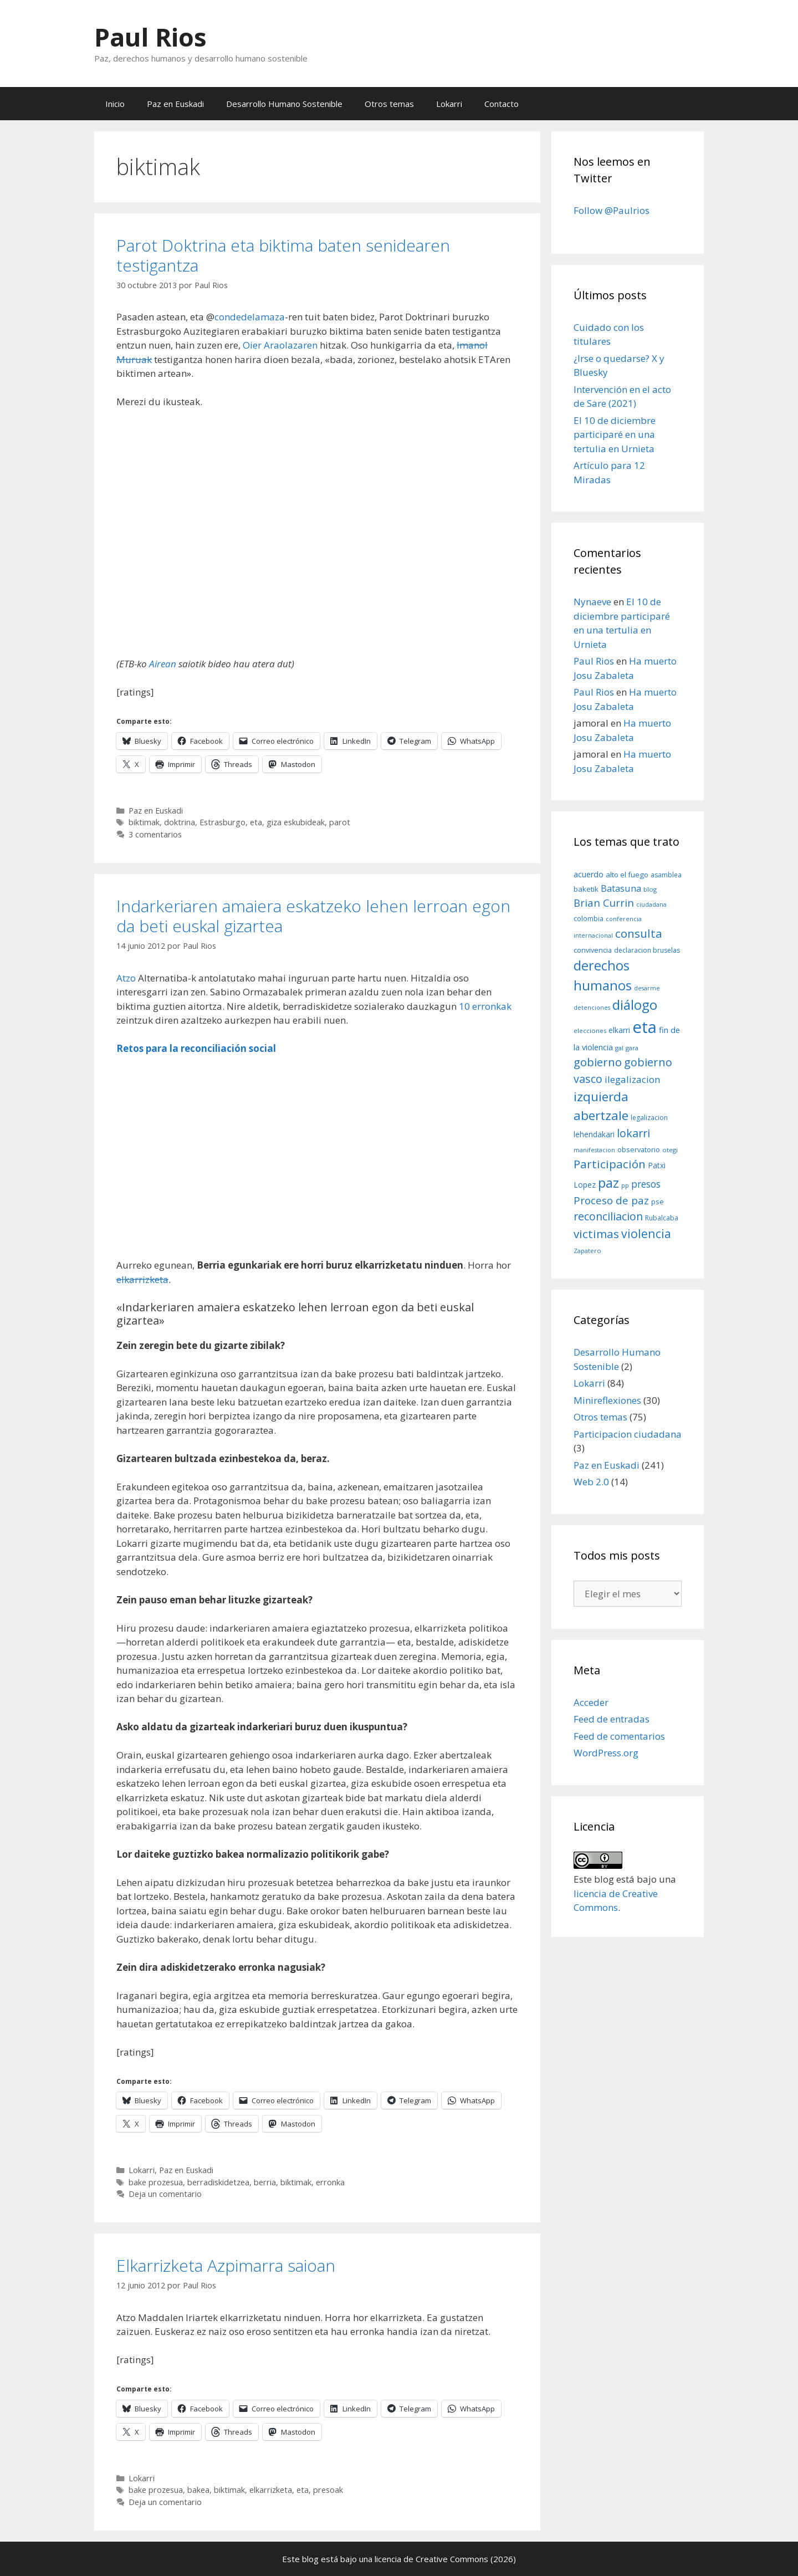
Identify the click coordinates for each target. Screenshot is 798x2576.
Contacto (501, 103)
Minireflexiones (607, 1400)
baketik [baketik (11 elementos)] (586, 889)
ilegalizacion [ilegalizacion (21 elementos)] (633, 1079)
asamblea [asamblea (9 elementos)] (666, 875)
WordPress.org (606, 1752)
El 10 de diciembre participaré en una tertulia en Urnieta (615, 434)
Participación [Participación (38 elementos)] (610, 1164)
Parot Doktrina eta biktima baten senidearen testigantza (283, 255)
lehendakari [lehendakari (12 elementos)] (594, 1134)
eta (256, 822)
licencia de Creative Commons (431, 2558)
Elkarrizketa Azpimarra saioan (225, 2265)
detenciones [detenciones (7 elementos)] (592, 1007)
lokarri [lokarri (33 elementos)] (633, 1133)
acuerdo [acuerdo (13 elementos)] (588, 874)
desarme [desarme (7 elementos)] (647, 988)
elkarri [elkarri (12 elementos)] (619, 1030)
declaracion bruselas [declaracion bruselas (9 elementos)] (647, 950)
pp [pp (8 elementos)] (625, 1185)
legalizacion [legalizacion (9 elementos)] (649, 1117)
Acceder (591, 1702)
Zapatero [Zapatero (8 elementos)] (587, 1250)
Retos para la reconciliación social (196, 1048)
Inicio (115, 103)
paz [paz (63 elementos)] (608, 1182)
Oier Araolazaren (280, 345)
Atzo (126, 978)
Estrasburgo (222, 822)
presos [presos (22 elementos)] (646, 1183)
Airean (162, 663)
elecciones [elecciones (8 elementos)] (590, 1030)
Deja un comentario (165, 2194)
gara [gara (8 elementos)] (632, 1048)
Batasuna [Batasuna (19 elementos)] (621, 888)
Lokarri (449, 103)
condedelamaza (249, 316)
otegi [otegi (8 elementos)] (670, 1150)
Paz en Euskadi (175, 103)
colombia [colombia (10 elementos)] (588, 918)
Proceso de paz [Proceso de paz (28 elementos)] (611, 1200)
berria (265, 2182)
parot (339, 822)
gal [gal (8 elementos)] (619, 1048)
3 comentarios (155, 834)
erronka (330, 2182)
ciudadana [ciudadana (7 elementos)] (651, 904)
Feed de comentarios (619, 1736)
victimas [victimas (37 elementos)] (596, 1233)
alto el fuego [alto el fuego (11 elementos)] (627, 875)
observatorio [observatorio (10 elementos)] (638, 1149)
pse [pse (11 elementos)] (657, 1202)
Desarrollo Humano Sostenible (284, 103)
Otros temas (389, 103)
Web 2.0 (591, 1481)
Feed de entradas (611, 1719)
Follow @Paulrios (611, 210)
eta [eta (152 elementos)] (644, 1027)
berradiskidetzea (218, 2182)
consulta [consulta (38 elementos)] (638, 933)
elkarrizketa (142, 1279)
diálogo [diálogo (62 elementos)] (634, 1005)
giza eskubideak (296, 822)
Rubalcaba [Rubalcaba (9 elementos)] (661, 1218)
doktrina (179, 822)
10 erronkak (485, 1006)
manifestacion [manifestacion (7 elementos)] (594, 1150)
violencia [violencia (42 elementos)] (646, 1233)
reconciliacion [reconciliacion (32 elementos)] (608, 1216)
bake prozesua (156, 2182)
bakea (198, 2490)
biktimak (144, 822)
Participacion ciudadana (628, 1434)
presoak (328, 2490)
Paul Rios (150, 37)
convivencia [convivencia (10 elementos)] (593, 950)
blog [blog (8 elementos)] (650, 889)
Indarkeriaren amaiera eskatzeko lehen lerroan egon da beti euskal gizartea (313, 916)
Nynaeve (592, 601)
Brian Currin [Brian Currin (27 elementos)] (604, 902)
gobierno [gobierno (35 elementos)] (598, 1062)
